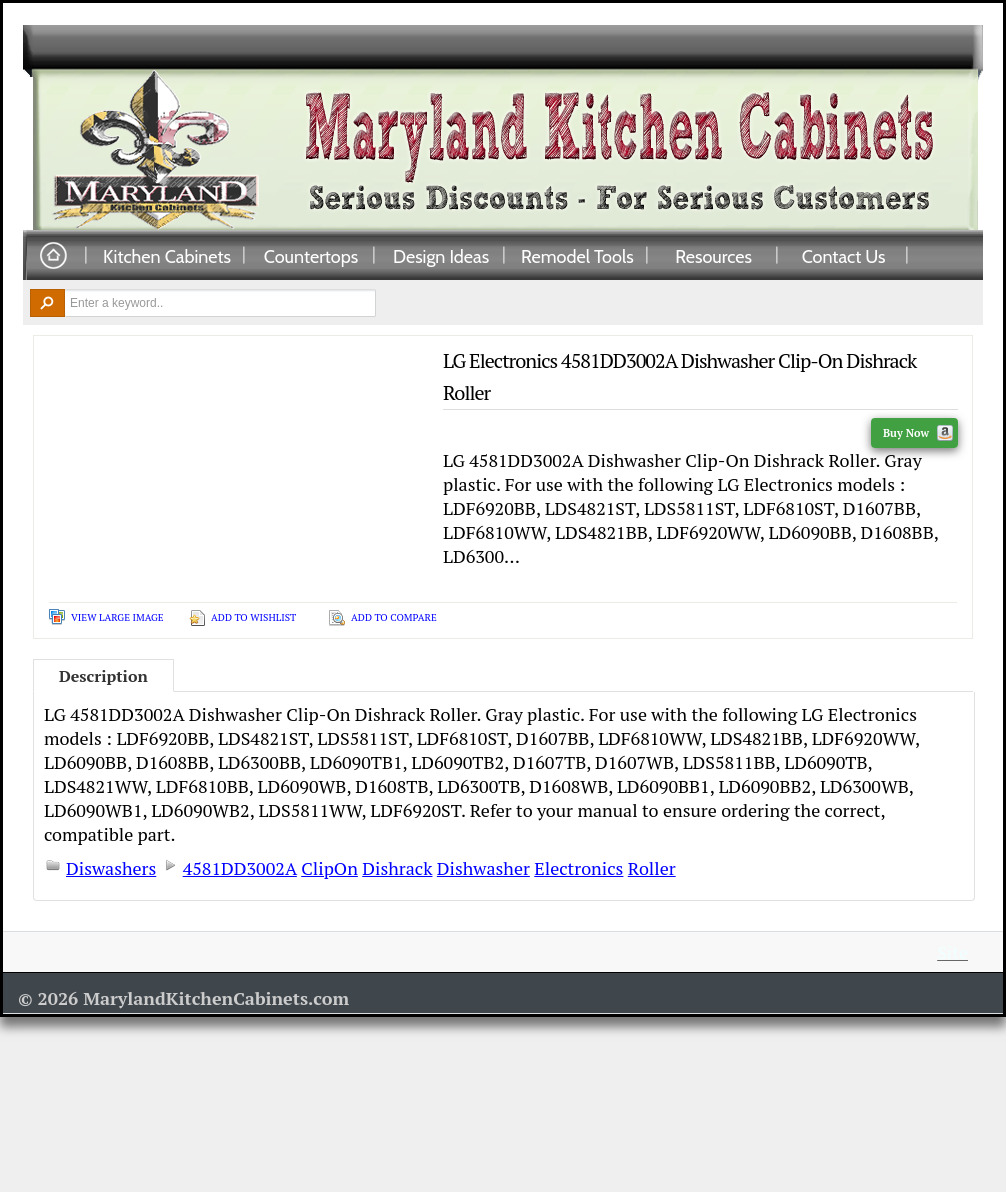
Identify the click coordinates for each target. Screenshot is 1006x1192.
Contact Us (844, 256)
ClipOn (329, 868)
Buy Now (918, 433)
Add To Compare (394, 617)
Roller (652, 868)
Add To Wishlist (253, 617)
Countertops (311, 256)
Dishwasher (483, 868)
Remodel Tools (577, 256)
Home (53, 256)
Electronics (578, 868)
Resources (713, 256)
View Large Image (117, 617)
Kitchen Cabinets (167, 256)
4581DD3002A (240, 868)
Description (103, 676)
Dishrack (397, 868)
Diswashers (111, 868)
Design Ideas (441, 256)
